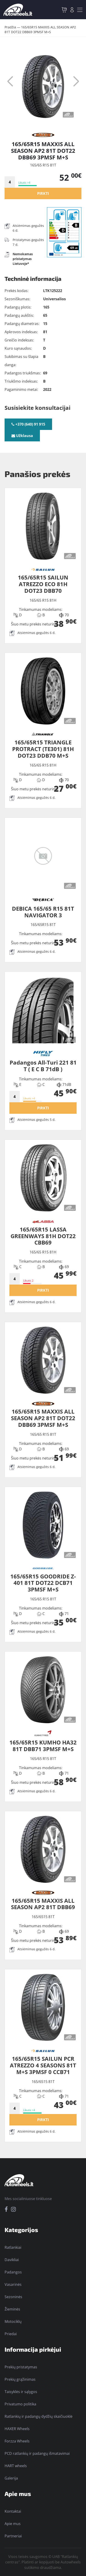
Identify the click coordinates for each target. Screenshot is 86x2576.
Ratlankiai (13, 2247)
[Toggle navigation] (80, 10)
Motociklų (13, 2321)
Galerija (11, 2478)
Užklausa (22, 435)
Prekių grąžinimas (20, 2379)
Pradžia (10, 27)
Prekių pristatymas (21, 2366)
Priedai (11, 2333)
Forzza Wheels (17, 2441)
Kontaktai (13, 2511)
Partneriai (13, 2535)
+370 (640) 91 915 (28, 424)
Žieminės (12, 2309)
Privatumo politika (20, 2404)
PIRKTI (43, 193)
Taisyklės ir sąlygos (21, 2391)
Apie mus (13, 2523)
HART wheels (16, 2465)
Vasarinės (13, 2284)
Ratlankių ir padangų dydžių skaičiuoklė (38, 2416)
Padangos (13, 2272)
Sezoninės (13, 2296)
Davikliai (12, 2259)
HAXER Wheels (17, 2428)
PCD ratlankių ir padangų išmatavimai (37, 2453)
